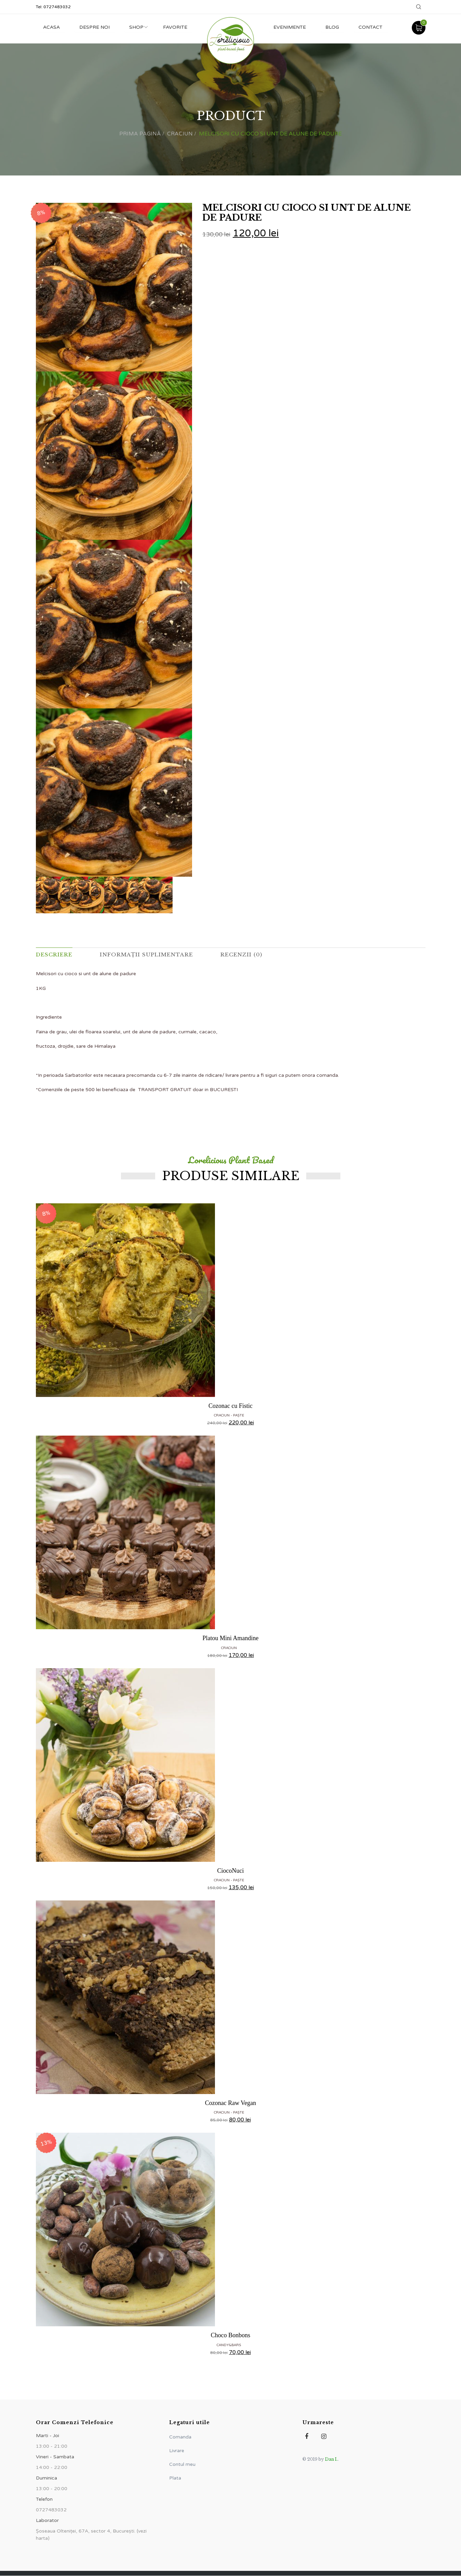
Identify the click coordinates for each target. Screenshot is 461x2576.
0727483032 (57, 6)
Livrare (176, 2451)
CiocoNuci (230, 1870)
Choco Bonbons (230, 2335)
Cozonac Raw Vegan (230, 2103)
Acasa (51, 27)
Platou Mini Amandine (231, 1638)
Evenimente (288, 27)
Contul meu (182, 2465)
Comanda (180, 2437)
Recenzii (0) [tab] (247, 954)
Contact (370, 27)
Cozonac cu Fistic (230, 1405)
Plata (175, 2478)
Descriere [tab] (55, 954)
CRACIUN (180, 133)
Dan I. (331, 2459)
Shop (138, 27)
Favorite (177, 27)
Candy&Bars (229, 2345)
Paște (238, 1416)
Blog (331, 27)
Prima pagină (140, 133)
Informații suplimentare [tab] (149, 954)
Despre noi (95, 27)
